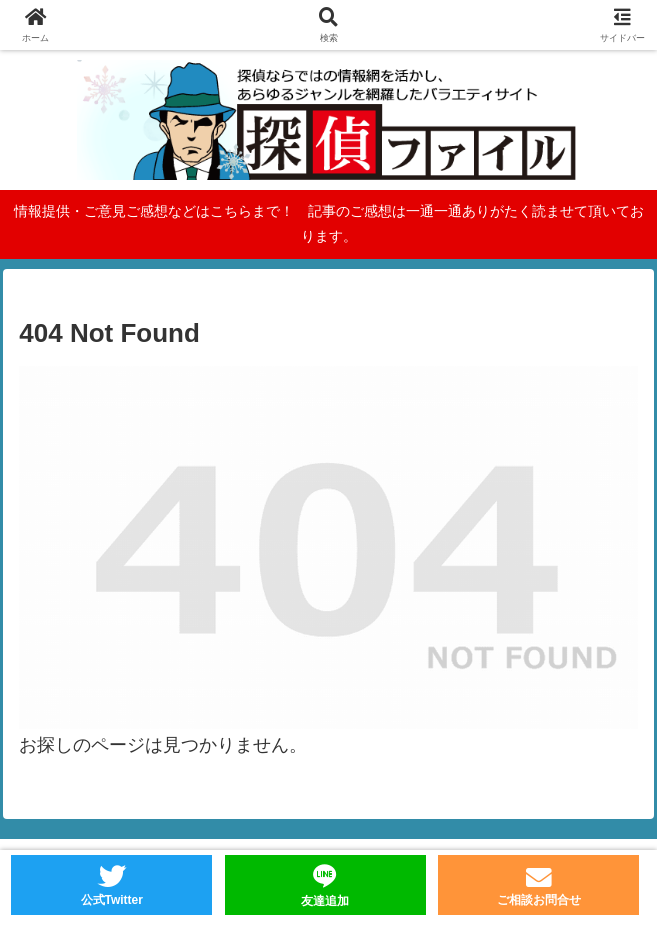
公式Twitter (112, 900)
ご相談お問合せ (539, 900)
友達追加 (325, 901)
